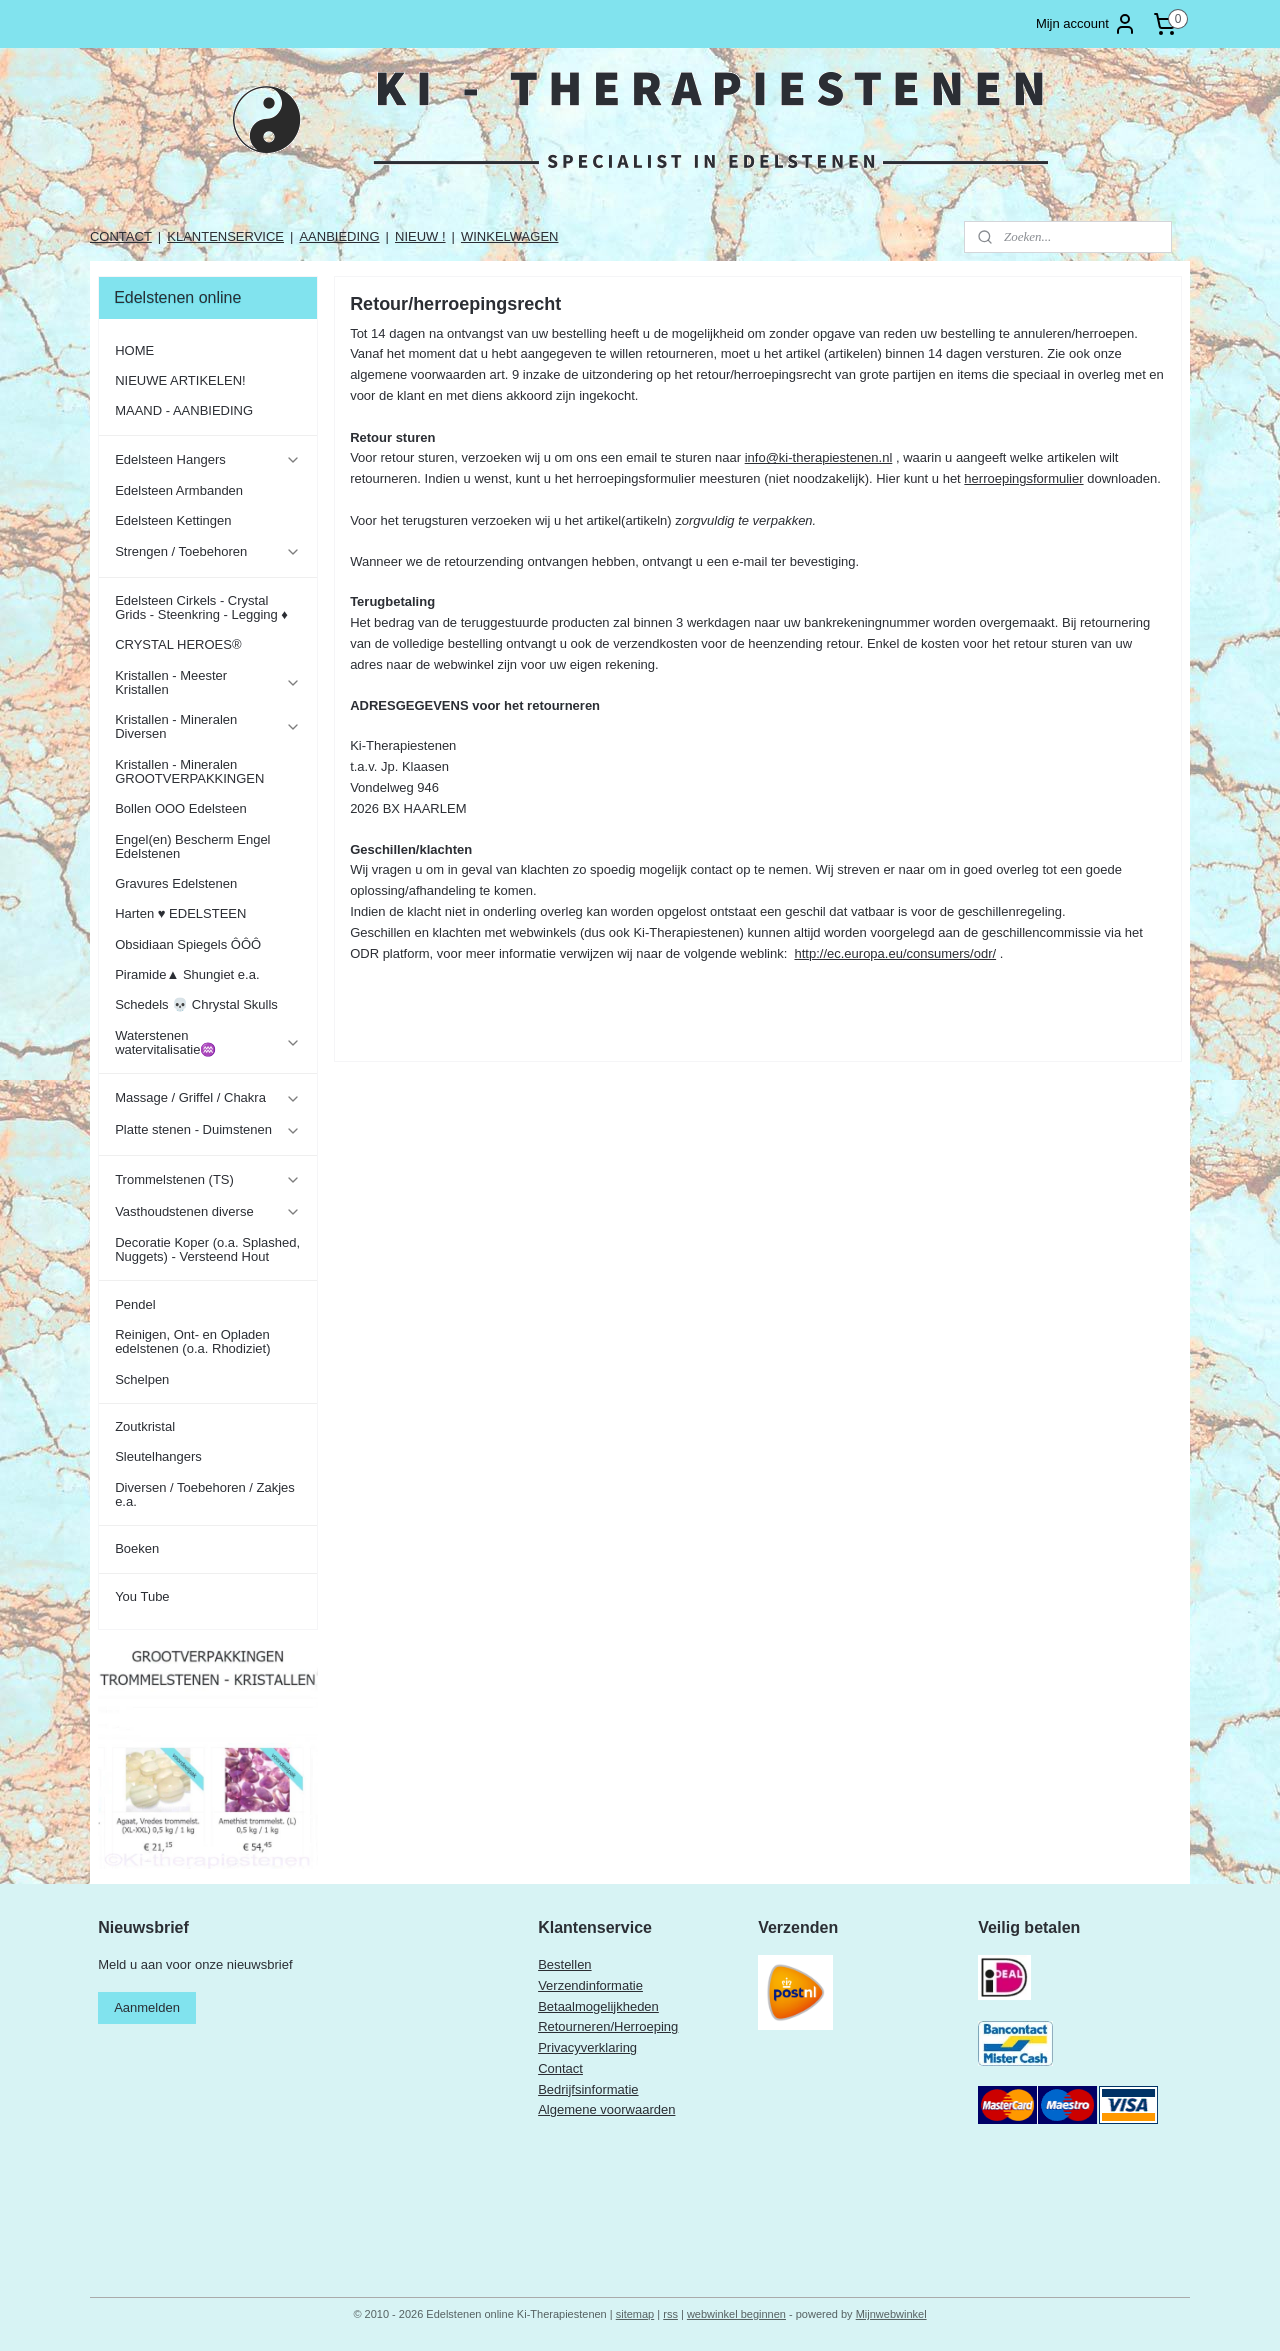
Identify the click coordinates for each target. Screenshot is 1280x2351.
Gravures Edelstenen (176, 883)
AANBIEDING (339, 236)
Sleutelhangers (158, 1456)
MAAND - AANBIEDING (184, 410)
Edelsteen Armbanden (179, 490)
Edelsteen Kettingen (173, 520)
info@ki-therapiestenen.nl (818, 457)
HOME (134, 350)
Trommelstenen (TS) (207, 1180)
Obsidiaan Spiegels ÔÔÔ (188, 944)
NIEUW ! (420, 236)
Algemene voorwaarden (606, 2109)
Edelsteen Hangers (207, 460)
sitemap (635, 2314)
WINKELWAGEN (510, 236)
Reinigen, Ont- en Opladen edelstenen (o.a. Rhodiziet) (192, 1341)
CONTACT (121, 236)
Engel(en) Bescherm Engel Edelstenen (192, 846)
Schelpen (142, 1379)
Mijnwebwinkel (891, 2314)
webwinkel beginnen (736, 2314)
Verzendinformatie (590, 1985)
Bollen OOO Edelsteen (181, 808)
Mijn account (1086, 24)
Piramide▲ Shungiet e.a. (187, 974)
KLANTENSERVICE (225, 236)
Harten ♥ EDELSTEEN (180, 913)
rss (670, 2314)
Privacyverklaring (587, 2047)
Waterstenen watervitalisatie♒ (207, 1042)
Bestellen (564, 1964)
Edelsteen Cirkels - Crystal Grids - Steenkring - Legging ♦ (201, 607)
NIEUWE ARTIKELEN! (180, 380)
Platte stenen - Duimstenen (207, 1130)
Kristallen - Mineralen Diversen (207, 726)
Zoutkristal (145, 1426)
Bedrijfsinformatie (588, 2089)
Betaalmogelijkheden (598, 2006)
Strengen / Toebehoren (207, 552)
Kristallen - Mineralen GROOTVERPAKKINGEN (189, 771)
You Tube (142, 1596)
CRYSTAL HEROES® (178, 644)
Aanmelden (147, 2007)
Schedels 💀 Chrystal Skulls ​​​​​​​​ (198, 1004)
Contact (560, 2068)
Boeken (137, 1548)
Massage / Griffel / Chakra (207, 1098)
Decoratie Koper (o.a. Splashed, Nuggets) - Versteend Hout (207, 1249)
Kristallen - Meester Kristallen (207, 682)
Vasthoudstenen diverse (207, 1212)
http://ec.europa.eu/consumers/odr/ (895, 953)
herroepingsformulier (1023, 478)
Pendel (135, 1304)
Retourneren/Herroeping (608, 2026)
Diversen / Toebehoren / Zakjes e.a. (205, 1494)
